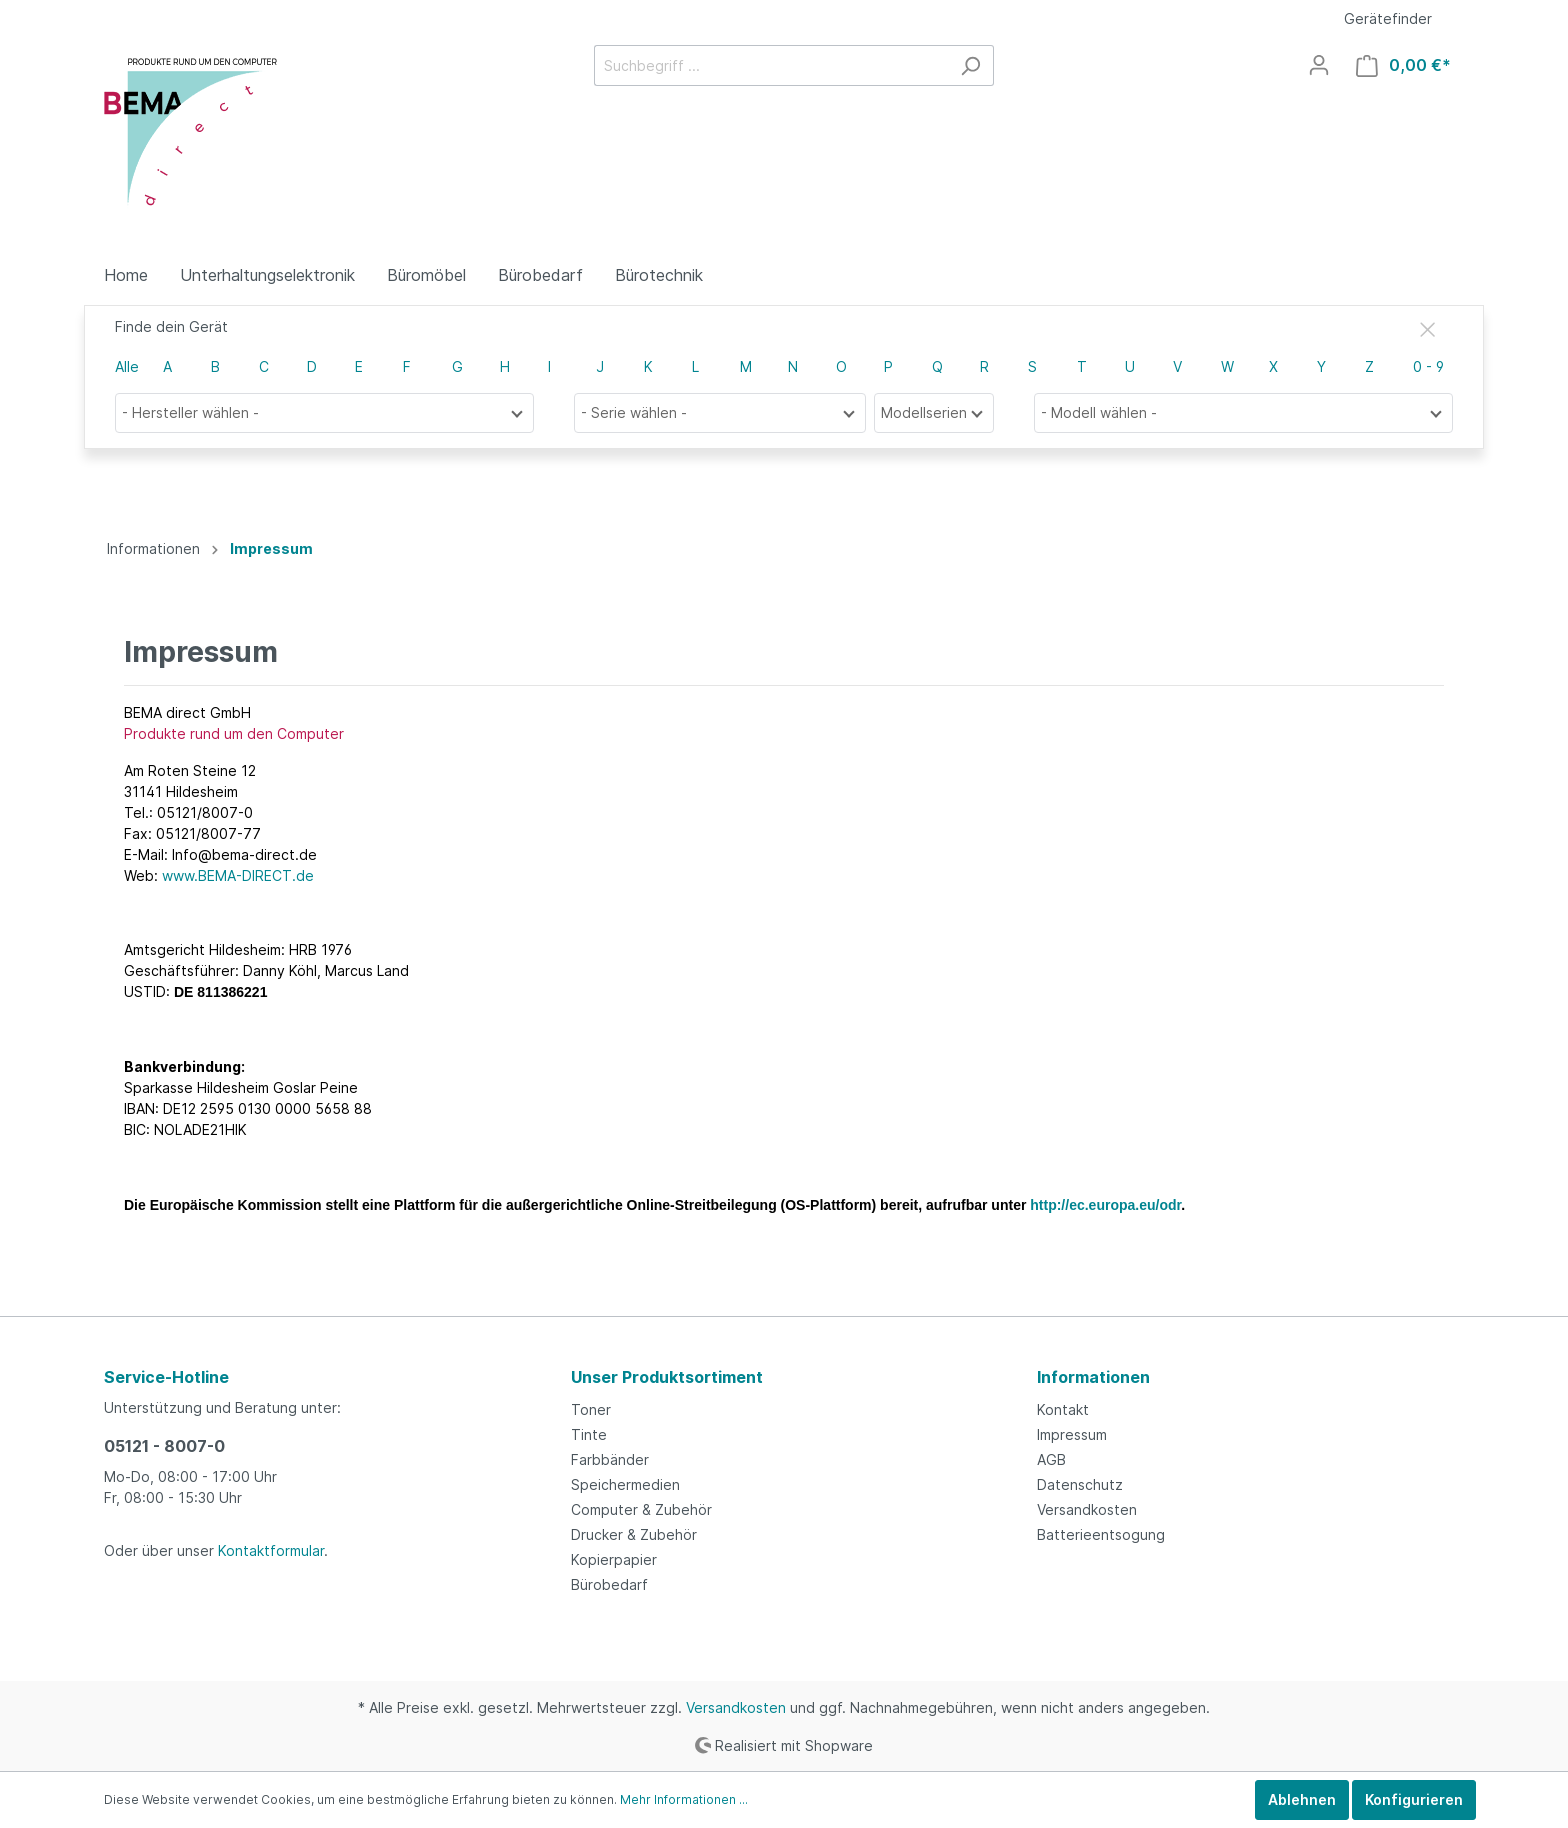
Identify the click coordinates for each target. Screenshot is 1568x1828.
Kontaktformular (271, 1550)
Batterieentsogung (1101, 1534)
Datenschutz (1080, 1484)
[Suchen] (970, 65)
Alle (127, 366)
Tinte (589, 1434)
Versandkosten (1087, 1509)
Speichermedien (625, 1484)
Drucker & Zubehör (634, 1534)
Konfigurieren (1414, 1799)
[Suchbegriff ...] (771, 65)
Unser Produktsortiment (667, 1377)
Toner (591, 1409)
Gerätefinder (1388, 18)
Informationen (1093, 1377)
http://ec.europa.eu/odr (1105, 1205)
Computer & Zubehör (641, 1509)
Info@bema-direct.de (244, 854)
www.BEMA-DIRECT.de (238, 875)
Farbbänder (610, 1459)
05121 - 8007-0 (164, 1446)
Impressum (1072, 1434)
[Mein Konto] (1319, 65)
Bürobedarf (609, 1584)
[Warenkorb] (1403, 65)
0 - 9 (1428, 366)
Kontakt (1063, 1409)
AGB (1051, 1459)
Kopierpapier (614, 1559)
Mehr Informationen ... (684, 1799)
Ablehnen (1302, 1799)
